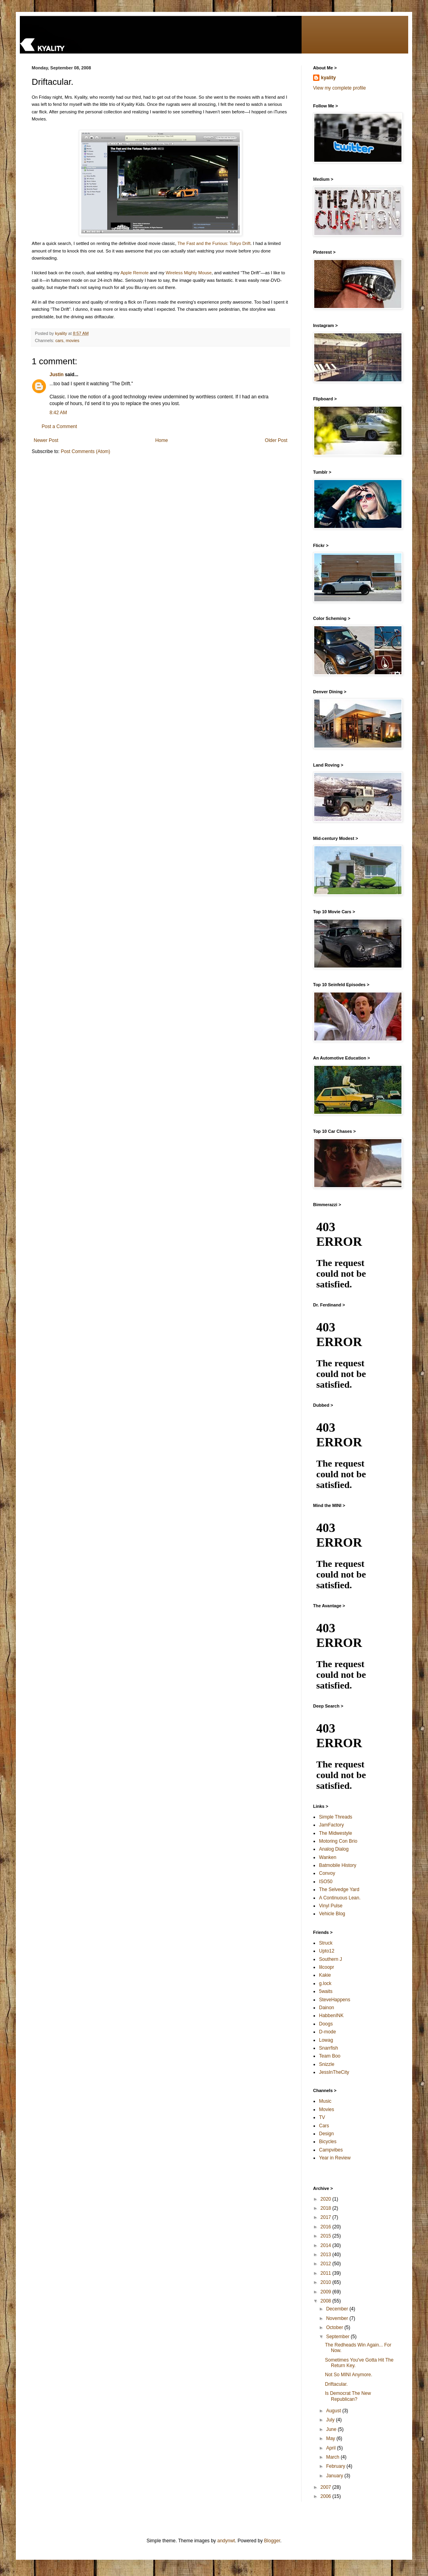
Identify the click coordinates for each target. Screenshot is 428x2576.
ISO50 (325, 1881)
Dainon (326, 2007)
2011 (326, 2273)
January (335, 2475)
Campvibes (331, 2150)
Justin (56, 374)
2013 (326, 2254)
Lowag (326, 2040)
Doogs (326, 2024)
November (338, 2318)
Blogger (272, 2540)
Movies (326, 2109)
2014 (326, 2245)
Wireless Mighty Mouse (189, 272)
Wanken (327, 1857)
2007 (326, 2487)
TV (322, 2117)
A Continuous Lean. (340, 1898)
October (335, 2327)
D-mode (327, 2032)
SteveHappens (334, 1999)
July (331, 2420)
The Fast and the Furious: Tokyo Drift (214, 243)
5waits (325, 1991)
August (334, 2410)
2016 (326, 2227)
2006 (326, 2496)
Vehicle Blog (332, 1913)
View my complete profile (339, 88)
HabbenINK (331, 2015)
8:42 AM (58, 412)
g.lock (325, 1983)
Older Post (276, 440)
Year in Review (335, 2158)
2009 (326, 2292)
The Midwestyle (335, 1833)
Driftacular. (336, 2384)
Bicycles (327, 2141)
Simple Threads (335, 1817)
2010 (326, 2282)
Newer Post (46, 440)
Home (161, 440)
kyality (328, 77)
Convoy (327, 1873)
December (338, 2309)
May (331, 2438)
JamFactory (331, 1825)
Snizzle (326, 2064)
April (331, 2448)
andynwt (226, 2540)
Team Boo (329, 2056)
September (338, 2336)
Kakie (325, 1975)
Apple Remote (134, 272)
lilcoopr (326, 1967)
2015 (326, 2236)
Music (325, 2101)
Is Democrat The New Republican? (348, 2396)
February (336, 2466)
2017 (326, 2217)
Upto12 (326, 1951)
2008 (326, 2301)
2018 (326, 2208)
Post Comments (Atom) (85, 451)
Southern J (330, 1959)
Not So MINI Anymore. (348, 2374)
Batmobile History (337, 1865)
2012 (326, 2263)
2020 (326, 2199)
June (332, 2429)
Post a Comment (59, 426)
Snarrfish (328, 2048)
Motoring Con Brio (338, 1841)
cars (59, 340)
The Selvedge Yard (339, 1889)
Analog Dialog (334, 1849)
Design (326, 2133)
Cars (324, 2125)
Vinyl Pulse (330, 1906)
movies (72, 340)
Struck (325, 1943)
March (333, 2457)
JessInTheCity (334, 2072)
